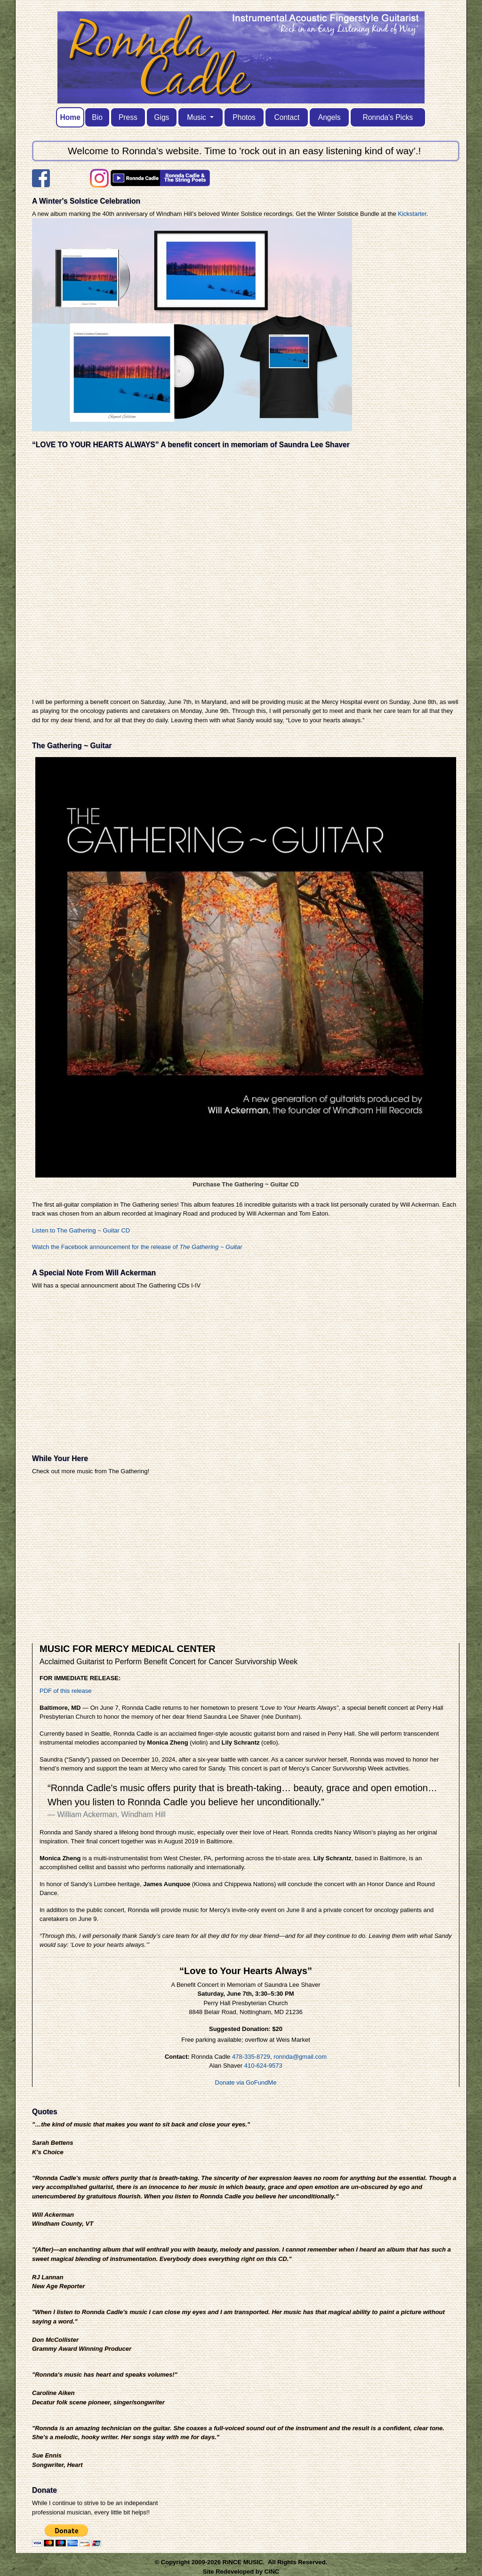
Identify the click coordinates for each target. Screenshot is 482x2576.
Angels (329, 117)
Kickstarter (412, 213)
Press (128, 117)
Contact (287, 117)
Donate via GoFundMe (246, 2082)
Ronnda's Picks (387, 117)
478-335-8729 (251, 2056)
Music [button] (197, 117)
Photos (244, 117)
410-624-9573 (263, 2065)
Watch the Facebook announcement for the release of (137, 1246)
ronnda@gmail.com (300, 2056)
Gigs (161, 117)
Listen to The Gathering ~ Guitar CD (81, 1230)
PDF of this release (66, 1690)
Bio (97, 117)
